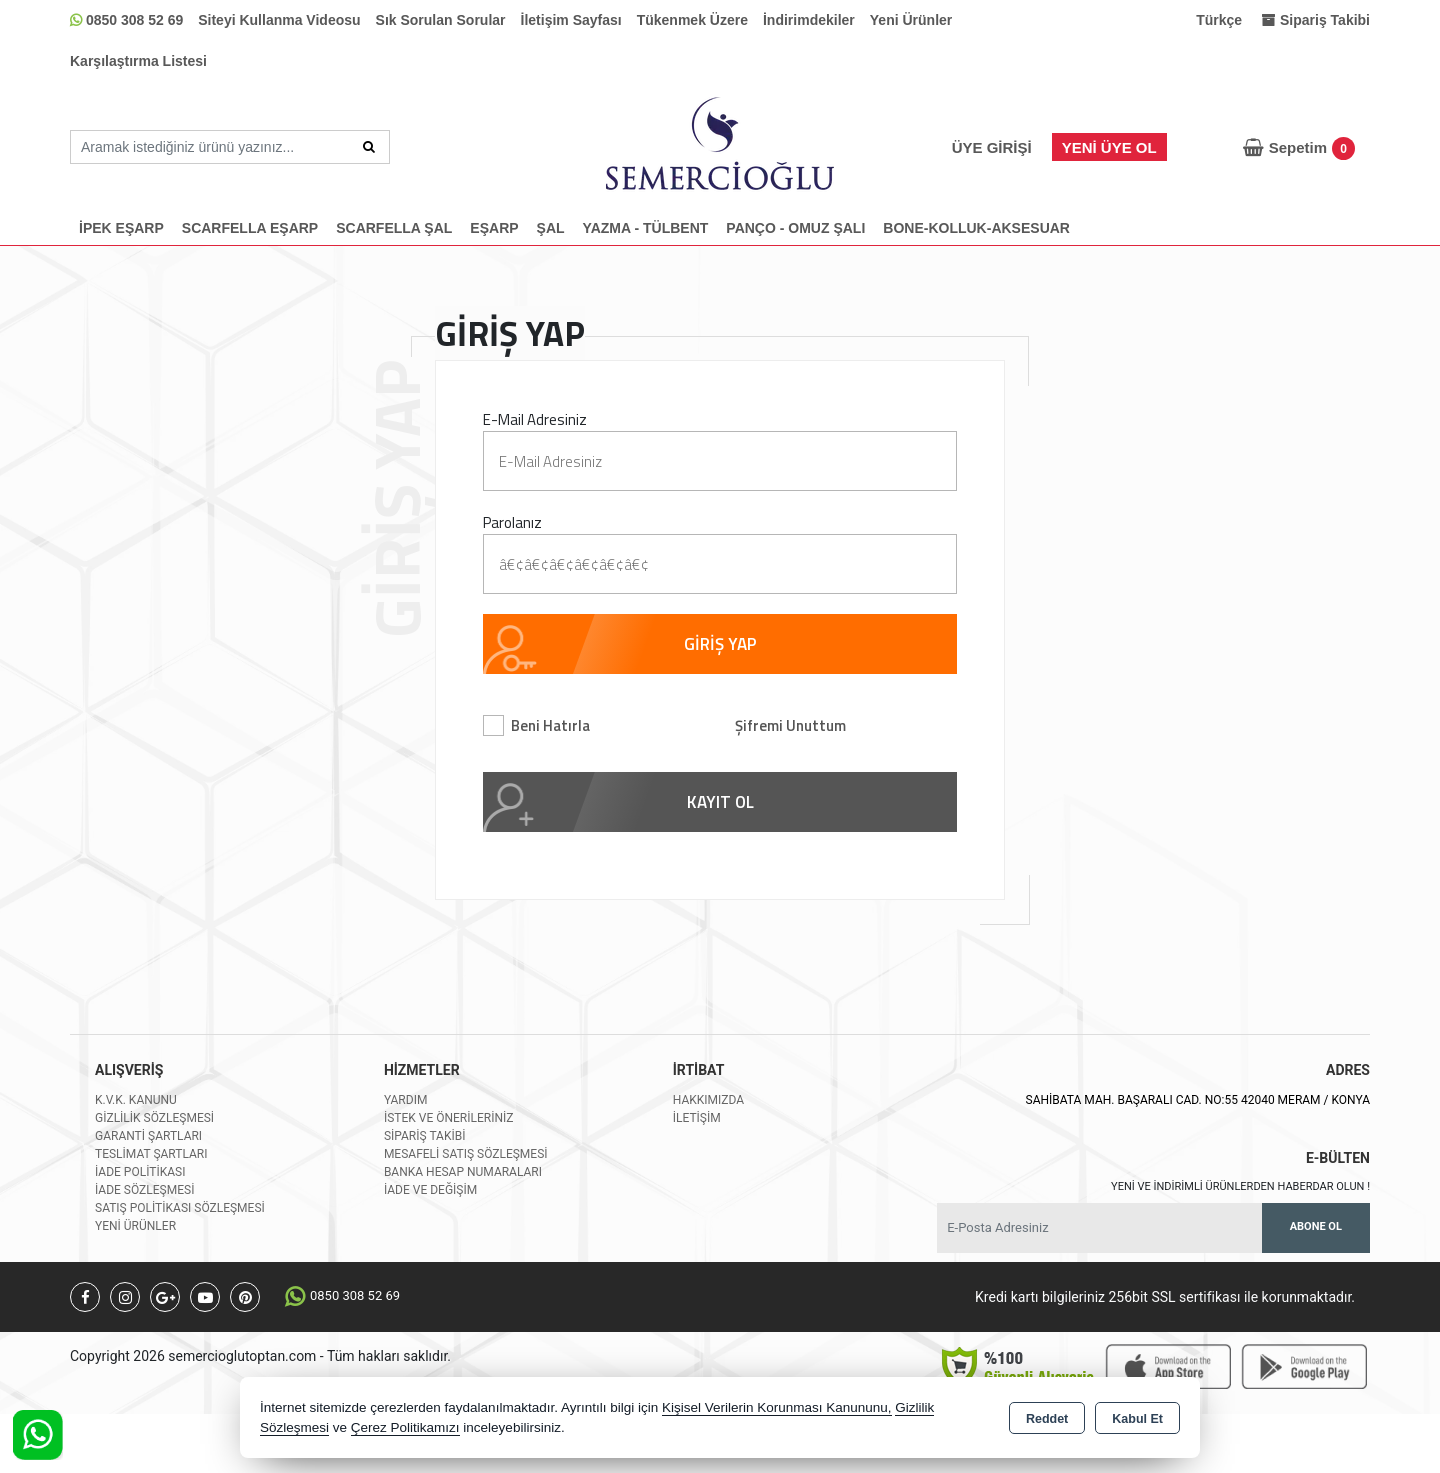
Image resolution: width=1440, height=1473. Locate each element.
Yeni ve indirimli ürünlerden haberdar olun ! (1240, 1186)
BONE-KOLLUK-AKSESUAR (976, 228)
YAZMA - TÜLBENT (646, 228)
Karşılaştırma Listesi (138, 61)
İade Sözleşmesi (144, 1190)
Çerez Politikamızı (405, 1427)
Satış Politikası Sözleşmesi (180, 1208)
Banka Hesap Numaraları (463, 1172)
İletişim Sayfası (571, 20)
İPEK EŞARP (121, 228)
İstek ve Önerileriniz (449, 1118)
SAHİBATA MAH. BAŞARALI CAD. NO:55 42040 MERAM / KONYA (1198, 1100)
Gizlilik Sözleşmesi (154, 1118)
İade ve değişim (430, 1190)
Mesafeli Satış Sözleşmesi (466, 1154)
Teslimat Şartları (151, 1154)
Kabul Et (1137, 1419)
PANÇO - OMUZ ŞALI (795, 228)
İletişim (697, 1118)
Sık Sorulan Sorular (441, 20)
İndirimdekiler (809, 20)
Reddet (1047, 1419)
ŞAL (551, 228)
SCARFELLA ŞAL (394, 228)
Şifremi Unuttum (790, 725)
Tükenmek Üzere (692, 20)
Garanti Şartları (148, 1136)
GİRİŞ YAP (720, 644)
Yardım (406, 1100)
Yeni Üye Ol (1109, 147)
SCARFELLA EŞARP (250, 228)
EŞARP (494, 228)
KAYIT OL (720, 802)
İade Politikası (140, 1172)
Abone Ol (1316, 1226)
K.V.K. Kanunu (136, 1100)
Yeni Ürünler (911, 20)
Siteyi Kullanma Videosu (279, 20)
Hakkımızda (708, 1100)
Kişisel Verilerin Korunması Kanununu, (777, 1407)
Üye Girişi (992, 147)
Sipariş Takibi (425, 1136)
